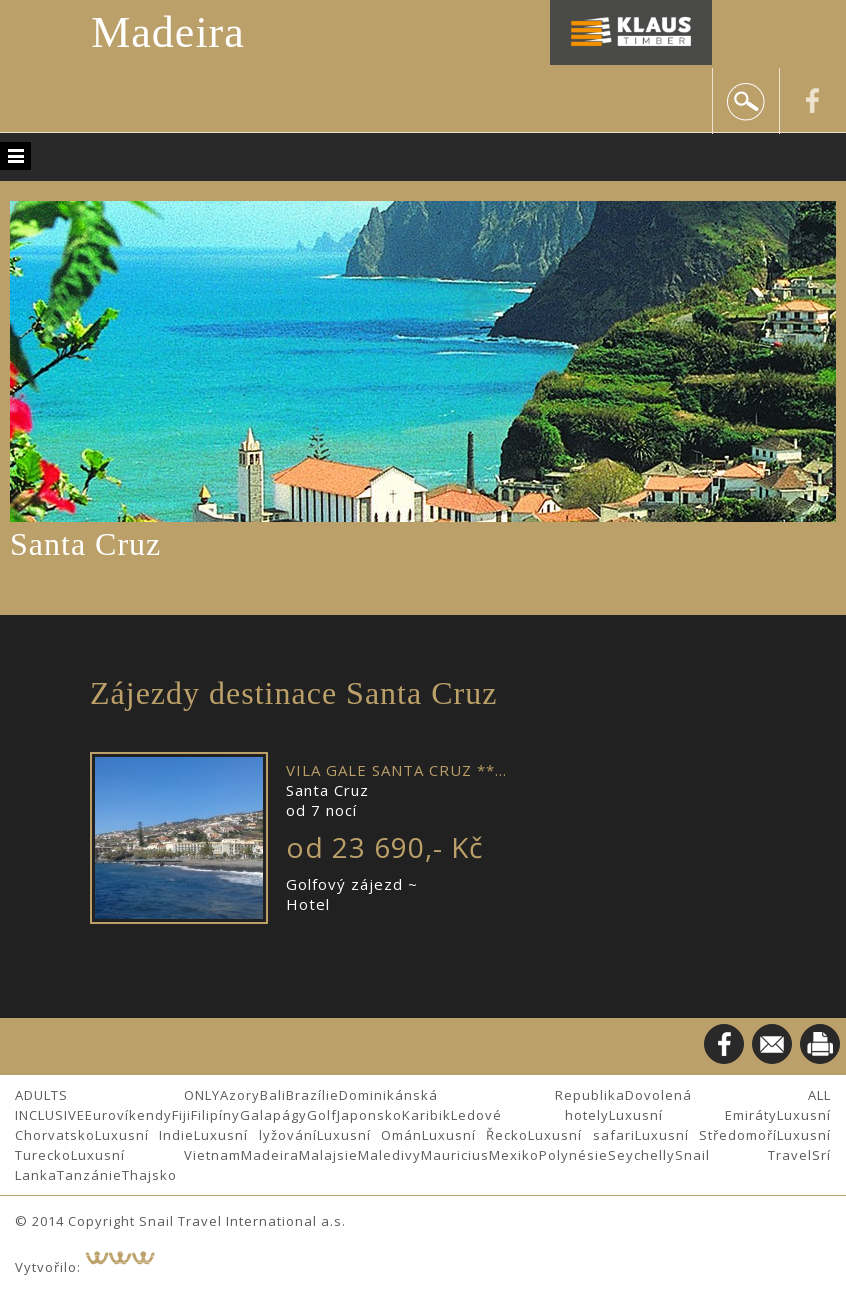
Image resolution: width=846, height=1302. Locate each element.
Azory (240, 1095)
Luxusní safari (581, 1135)
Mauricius (455, 1155)
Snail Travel (744, 1155)
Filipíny (215, 1115)
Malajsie (328, 1155)
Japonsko (369, 1115)
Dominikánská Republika (481, 1095)
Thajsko (149, 1175)
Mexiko (514, 1155)
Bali (273, 1095)
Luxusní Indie (144, 1135)
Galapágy (273, 1115)
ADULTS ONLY (117, 1095)
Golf (322, 1115)
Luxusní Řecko (475, 1135)
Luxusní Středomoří (706, 1135)
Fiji (181, 1115)
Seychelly (641, 1155)
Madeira (168, 32)
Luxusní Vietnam (156, 1155)
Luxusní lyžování (255, 1135)
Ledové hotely (530, 1115)
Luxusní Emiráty (693, 1115)
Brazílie (312, 1095)
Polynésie (573, 1155)
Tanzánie (89, 1175)
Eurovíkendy (128, 1115)
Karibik (426, 1115)
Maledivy (389, 1155)
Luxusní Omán (369, 1135)
